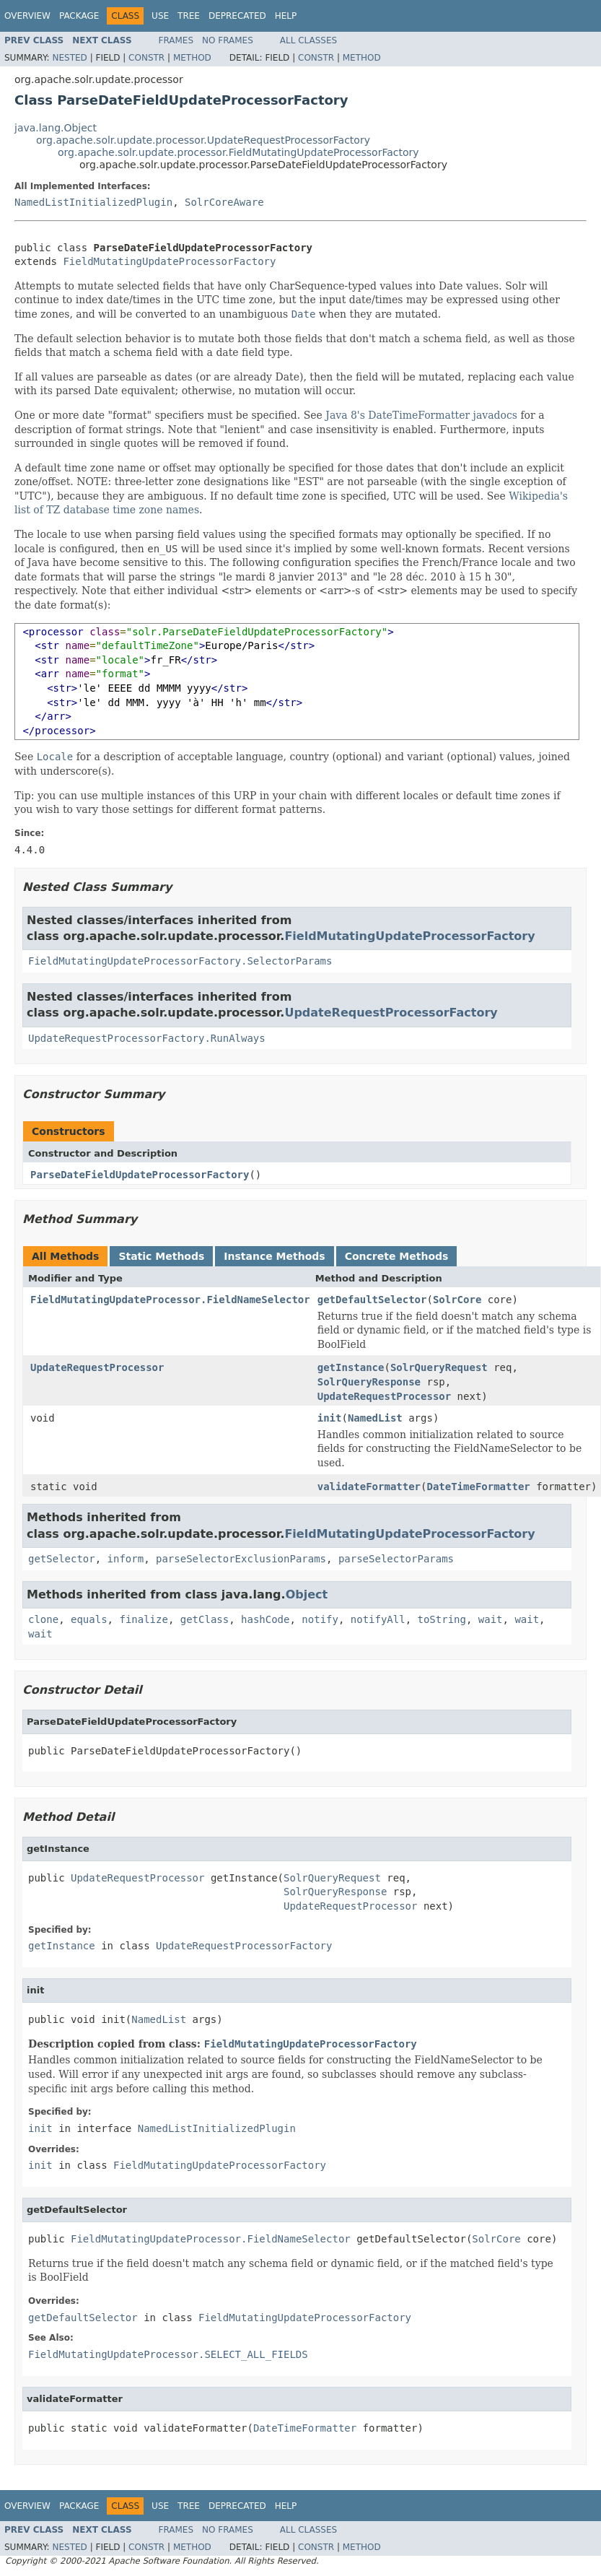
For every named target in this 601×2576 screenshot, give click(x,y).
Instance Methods (274, 1256)
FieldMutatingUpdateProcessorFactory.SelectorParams (180, 961)
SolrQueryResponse (369, 1382)
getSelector (61, 1559)
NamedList (375, 1418)
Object (307, 1594)
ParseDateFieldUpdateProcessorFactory (139, 1174)
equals (89, 1619)
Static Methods (161, 1256)
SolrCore (457, 1299)
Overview (27, 16)
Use (160, 16)
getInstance (351, 1367)
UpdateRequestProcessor (97, 1367)
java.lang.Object (55, 128)
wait (490, 1619)
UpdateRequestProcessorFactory (390, 1012)
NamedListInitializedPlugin (93, 202)
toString (442, 1619)
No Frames (227, 40)
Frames (176, 40)
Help (286, 16)
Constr (146, 58)
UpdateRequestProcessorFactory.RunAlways (147, 1038)
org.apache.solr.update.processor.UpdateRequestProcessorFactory (203, 140)
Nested (69, 58)
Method (192, 58)
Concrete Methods (397, 1256)
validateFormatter (369, 1486)
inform (126, 1559)
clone (43, 1619)
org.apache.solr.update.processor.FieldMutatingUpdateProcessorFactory (238, 152)
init (329, 1418)
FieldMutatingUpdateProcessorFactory (169, 261)
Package (79, 16)
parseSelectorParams (396, 1559)
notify (320, 1619)
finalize (143, 1619)
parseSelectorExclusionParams (241, 1559)
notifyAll (378, 1619)
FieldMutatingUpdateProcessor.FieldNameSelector (170, 1299)
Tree (188, 16)
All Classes (308, 40)
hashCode (265, 1619)
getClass (204, 1619)
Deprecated (237, 16)
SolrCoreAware (224, 202)
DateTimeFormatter (478, 1486)
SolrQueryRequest (439, 1367)
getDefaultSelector (372, 1299)
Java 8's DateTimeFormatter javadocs (421, 415)
